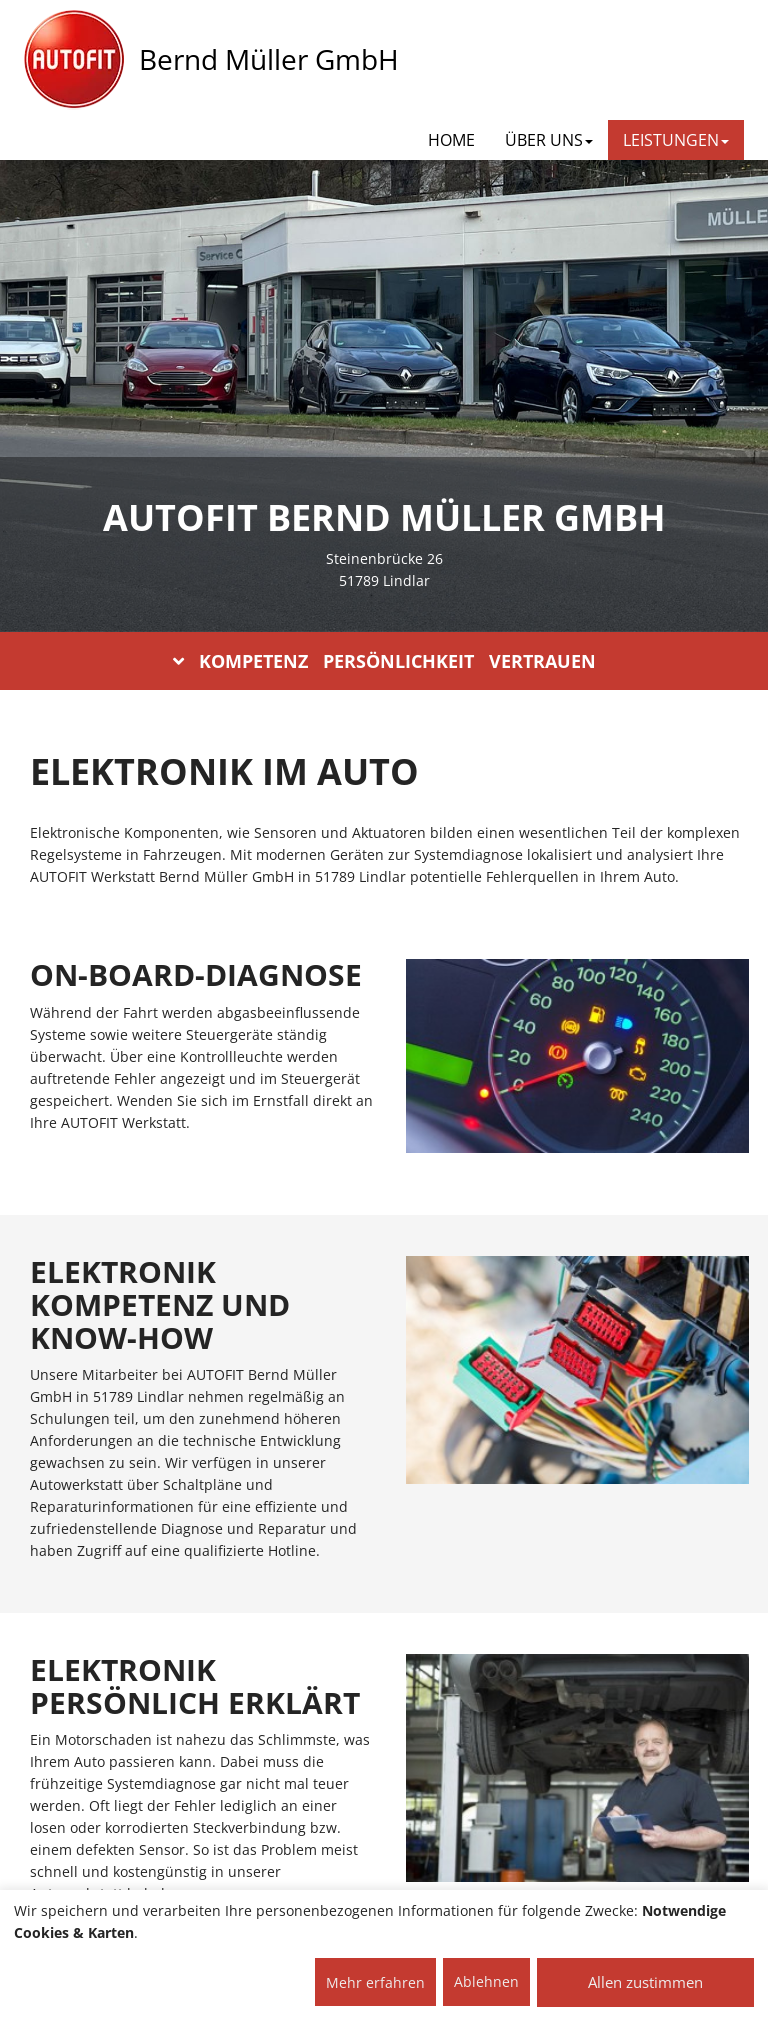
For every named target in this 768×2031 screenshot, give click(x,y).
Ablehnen (486, 1981)
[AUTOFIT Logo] (74, 60)
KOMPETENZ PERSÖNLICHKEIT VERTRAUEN (384, 661)
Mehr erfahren (375, 1982)
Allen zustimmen (645, 1982)
